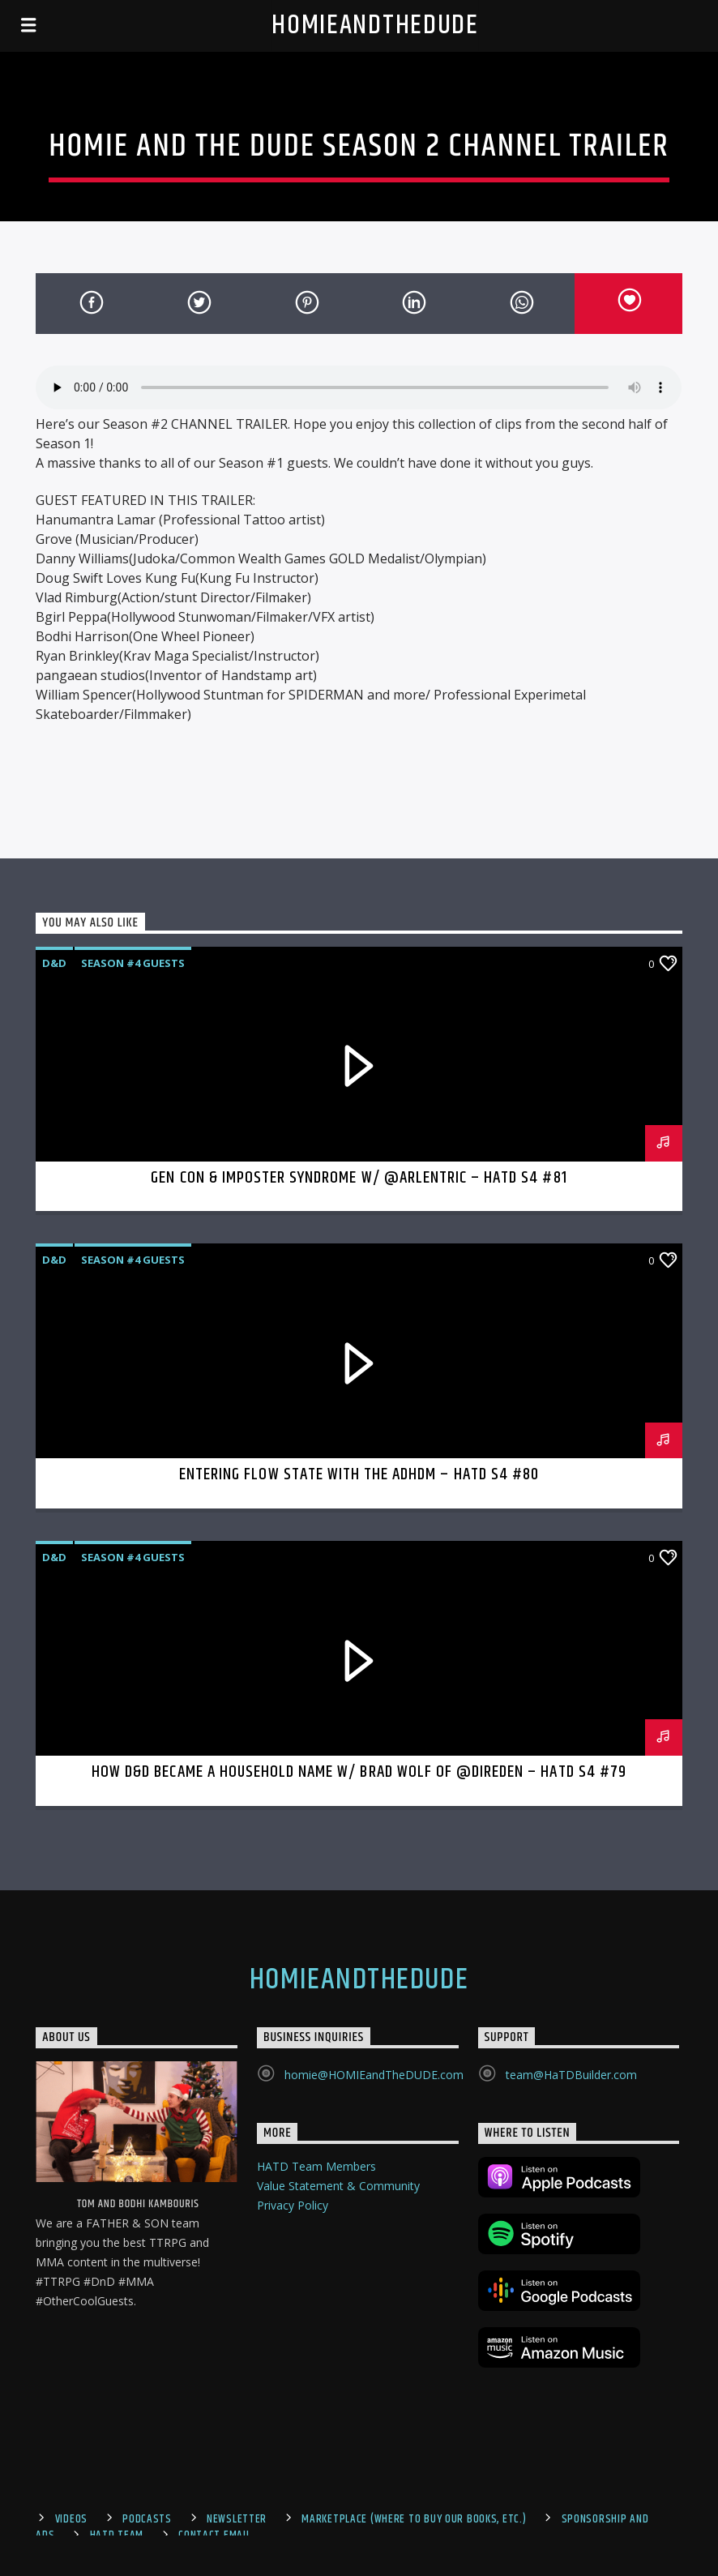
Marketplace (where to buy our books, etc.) (413, 2519)
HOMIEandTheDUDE (374, 25)
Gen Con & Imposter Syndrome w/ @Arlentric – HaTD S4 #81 (358, 1178)
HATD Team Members (316, 2166)
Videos (71, 2519)
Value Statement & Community (338, 2185)
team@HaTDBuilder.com (571, 2074)
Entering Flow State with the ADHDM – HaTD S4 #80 (359, 1474)
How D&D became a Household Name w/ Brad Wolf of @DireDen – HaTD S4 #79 (359, 1772)
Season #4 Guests (133, 963)
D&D (54, 963)
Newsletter (237, 2519)
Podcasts (147, 2519)
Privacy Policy (292, 2205)
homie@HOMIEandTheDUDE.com (374, 2074)
